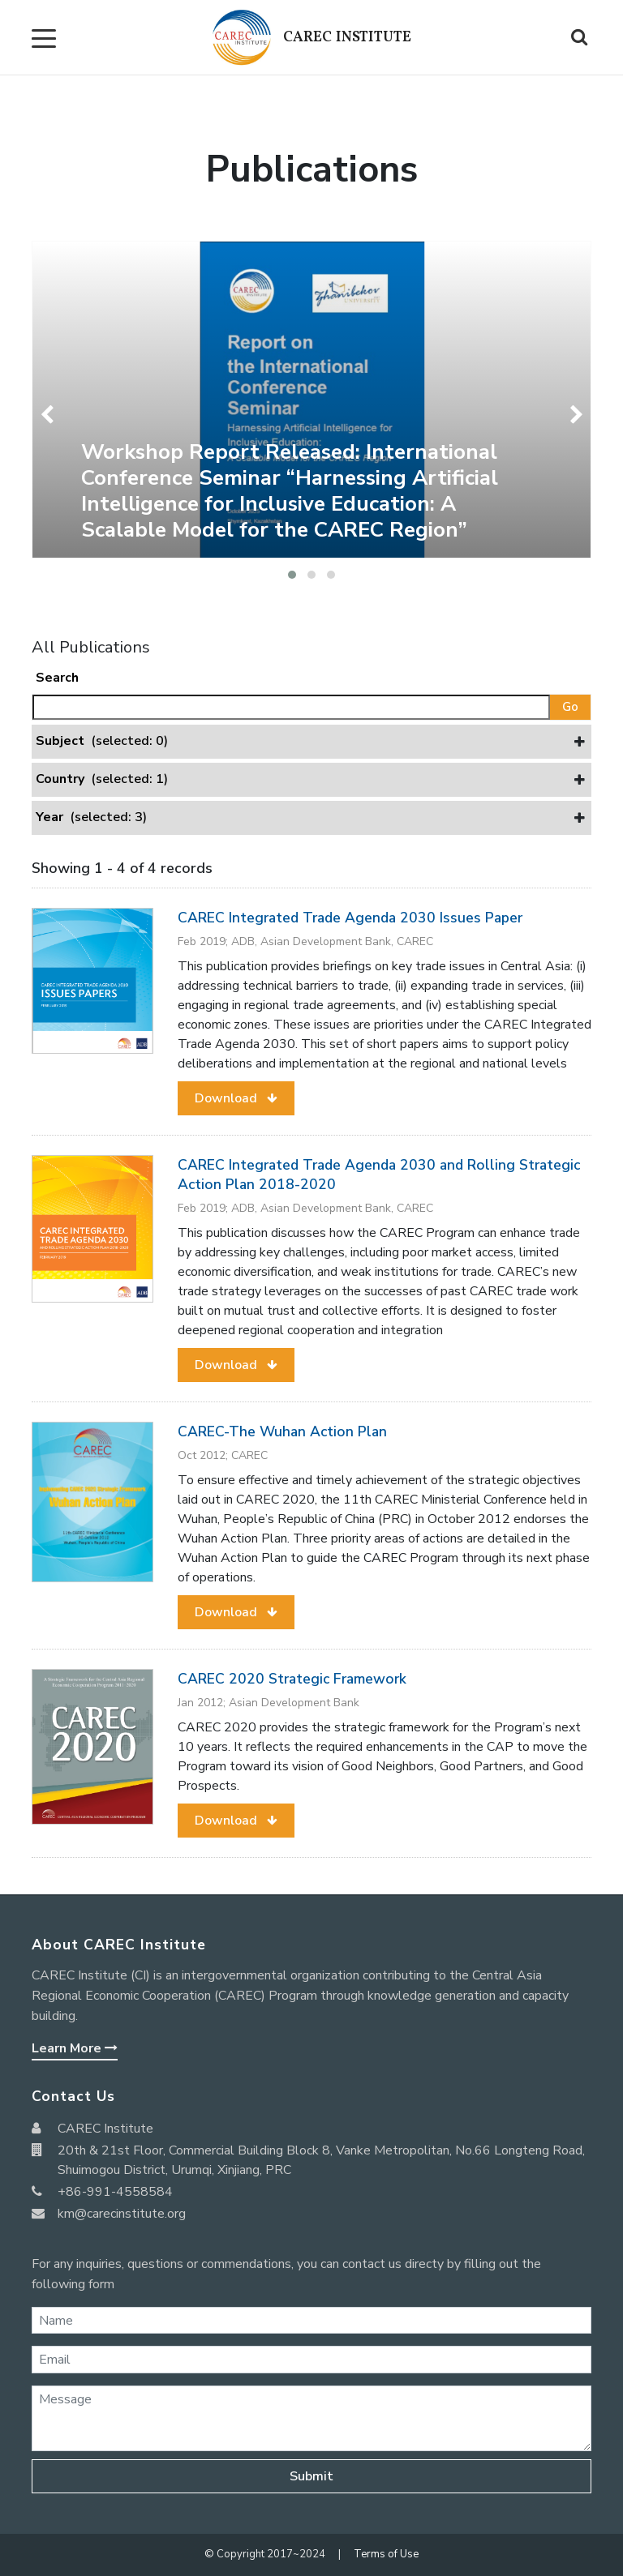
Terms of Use (386, 2554)
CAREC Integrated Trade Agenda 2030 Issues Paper (350, 917)
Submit (311, 2476)
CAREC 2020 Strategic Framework (292, 1678)
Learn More (75, 2048)
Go (570, 707)
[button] (292, 575)
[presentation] (50, 414)
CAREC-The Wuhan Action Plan (282, 1431)
